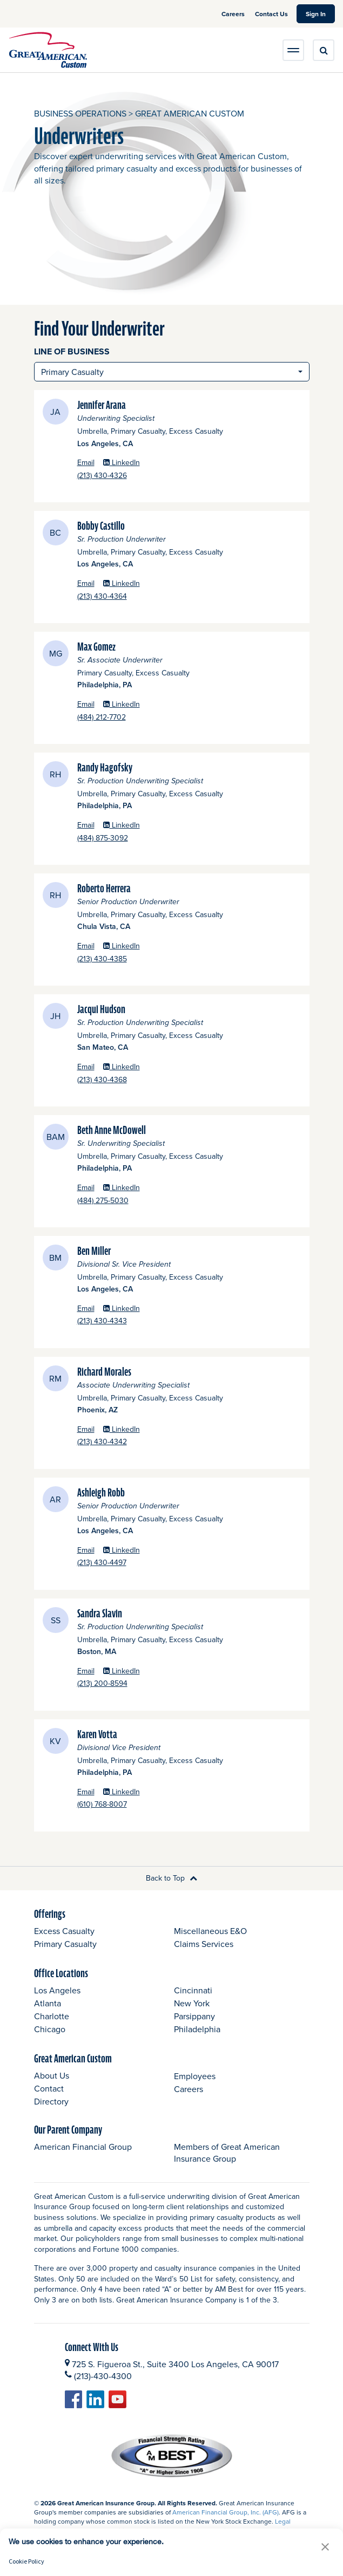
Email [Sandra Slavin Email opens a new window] (86, 1671)
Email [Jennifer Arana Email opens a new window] (86, 462)
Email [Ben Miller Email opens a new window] (86, 1308)
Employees (195, 2076)
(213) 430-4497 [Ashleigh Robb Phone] (131, 1562)
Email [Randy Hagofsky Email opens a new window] (86, 825)
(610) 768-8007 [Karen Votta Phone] (132, 1804)
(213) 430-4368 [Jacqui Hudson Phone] (132, 1080)
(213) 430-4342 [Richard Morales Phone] (132, 1442)
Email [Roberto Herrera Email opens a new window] (86, 946)
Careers (233, 13)
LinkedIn (121, 462)
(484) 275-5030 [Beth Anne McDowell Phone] (133, 1200)
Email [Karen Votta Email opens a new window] (86, 1792)
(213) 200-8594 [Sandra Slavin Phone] (132, 1683)
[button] (325, 2547)
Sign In (320, 13)
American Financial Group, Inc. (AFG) (225, 2512)
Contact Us (271, 13)
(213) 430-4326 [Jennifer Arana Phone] (132, 475)
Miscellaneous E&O (210, 1931)
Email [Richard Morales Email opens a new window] (86, 1429)
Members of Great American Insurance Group (227, 2152)
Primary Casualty (65, 1944)
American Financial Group (83, 2147)
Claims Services (203, 1944)
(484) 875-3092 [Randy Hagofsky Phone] (132, 838)
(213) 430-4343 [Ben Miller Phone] (132, 1321)
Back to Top (171, 1878)
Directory (51, 2101)
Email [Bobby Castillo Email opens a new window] (86, 583)
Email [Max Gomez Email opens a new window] (86, 704)
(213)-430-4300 (103, 2376)
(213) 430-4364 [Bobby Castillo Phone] (132, 596)
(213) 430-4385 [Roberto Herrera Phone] (132, 959)
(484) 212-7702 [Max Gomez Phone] (131, 717)
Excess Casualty (64, 1931)
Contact (49, 2088)
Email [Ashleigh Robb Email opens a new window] (86, 1550)
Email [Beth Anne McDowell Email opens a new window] (86, 1188)
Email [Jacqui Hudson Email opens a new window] (86, 1067)
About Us (51, 2075)
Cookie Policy (26, 2561)
